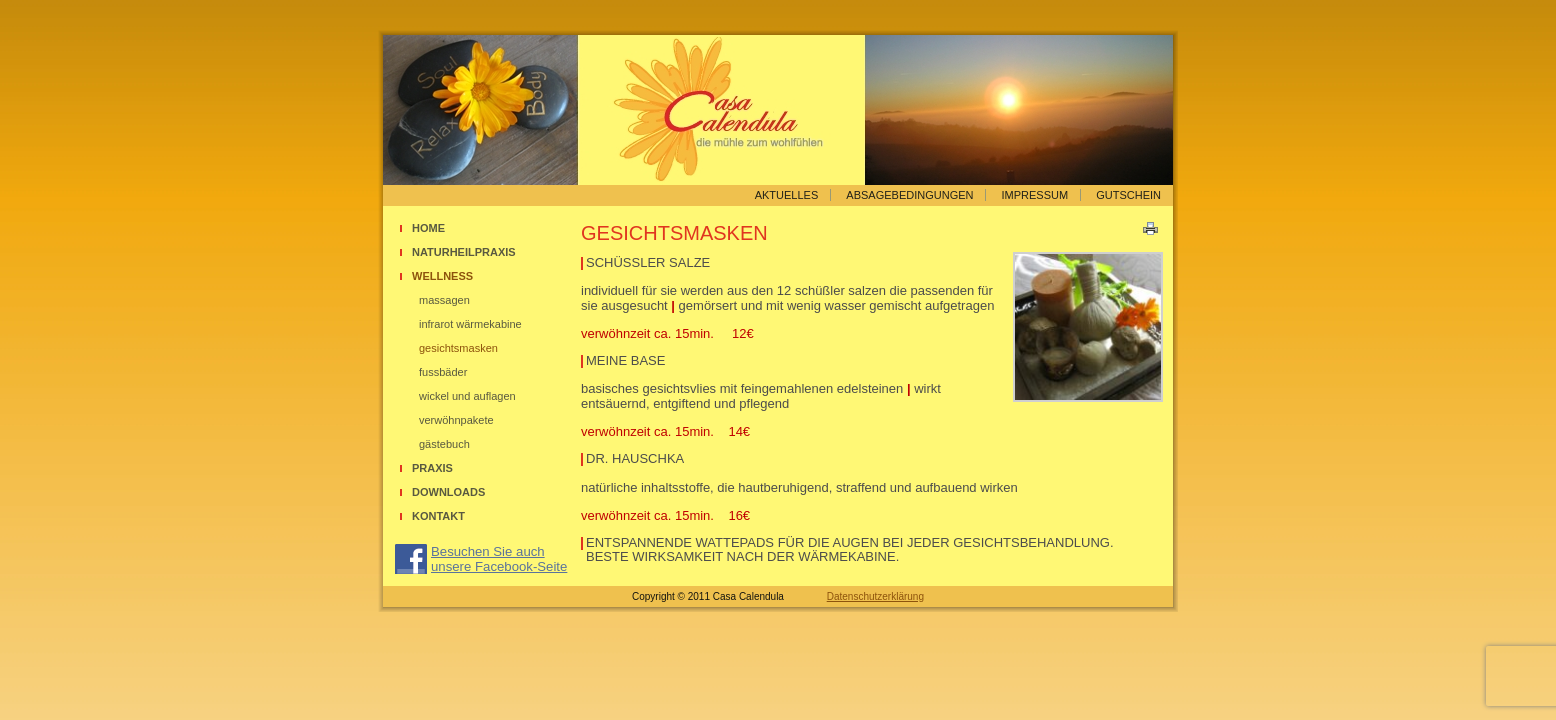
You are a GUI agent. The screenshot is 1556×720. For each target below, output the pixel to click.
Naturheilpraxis (464, 252)
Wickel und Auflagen (467, 396)
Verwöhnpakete (456, 420)
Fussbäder (443, 372)
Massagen (444, 300)
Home (428, 228)
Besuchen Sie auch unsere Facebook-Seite (499, 559)
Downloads (448, 492)
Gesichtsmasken (458, 348)
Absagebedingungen (909, 195)
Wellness (442, 276)
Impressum (1035, 195)
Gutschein (1128, 195)
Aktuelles (787, 195)
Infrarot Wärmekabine (470, 324)
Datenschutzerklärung (875, 596)
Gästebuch (444, 444)
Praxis (432, 468)
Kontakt (438, 516)
